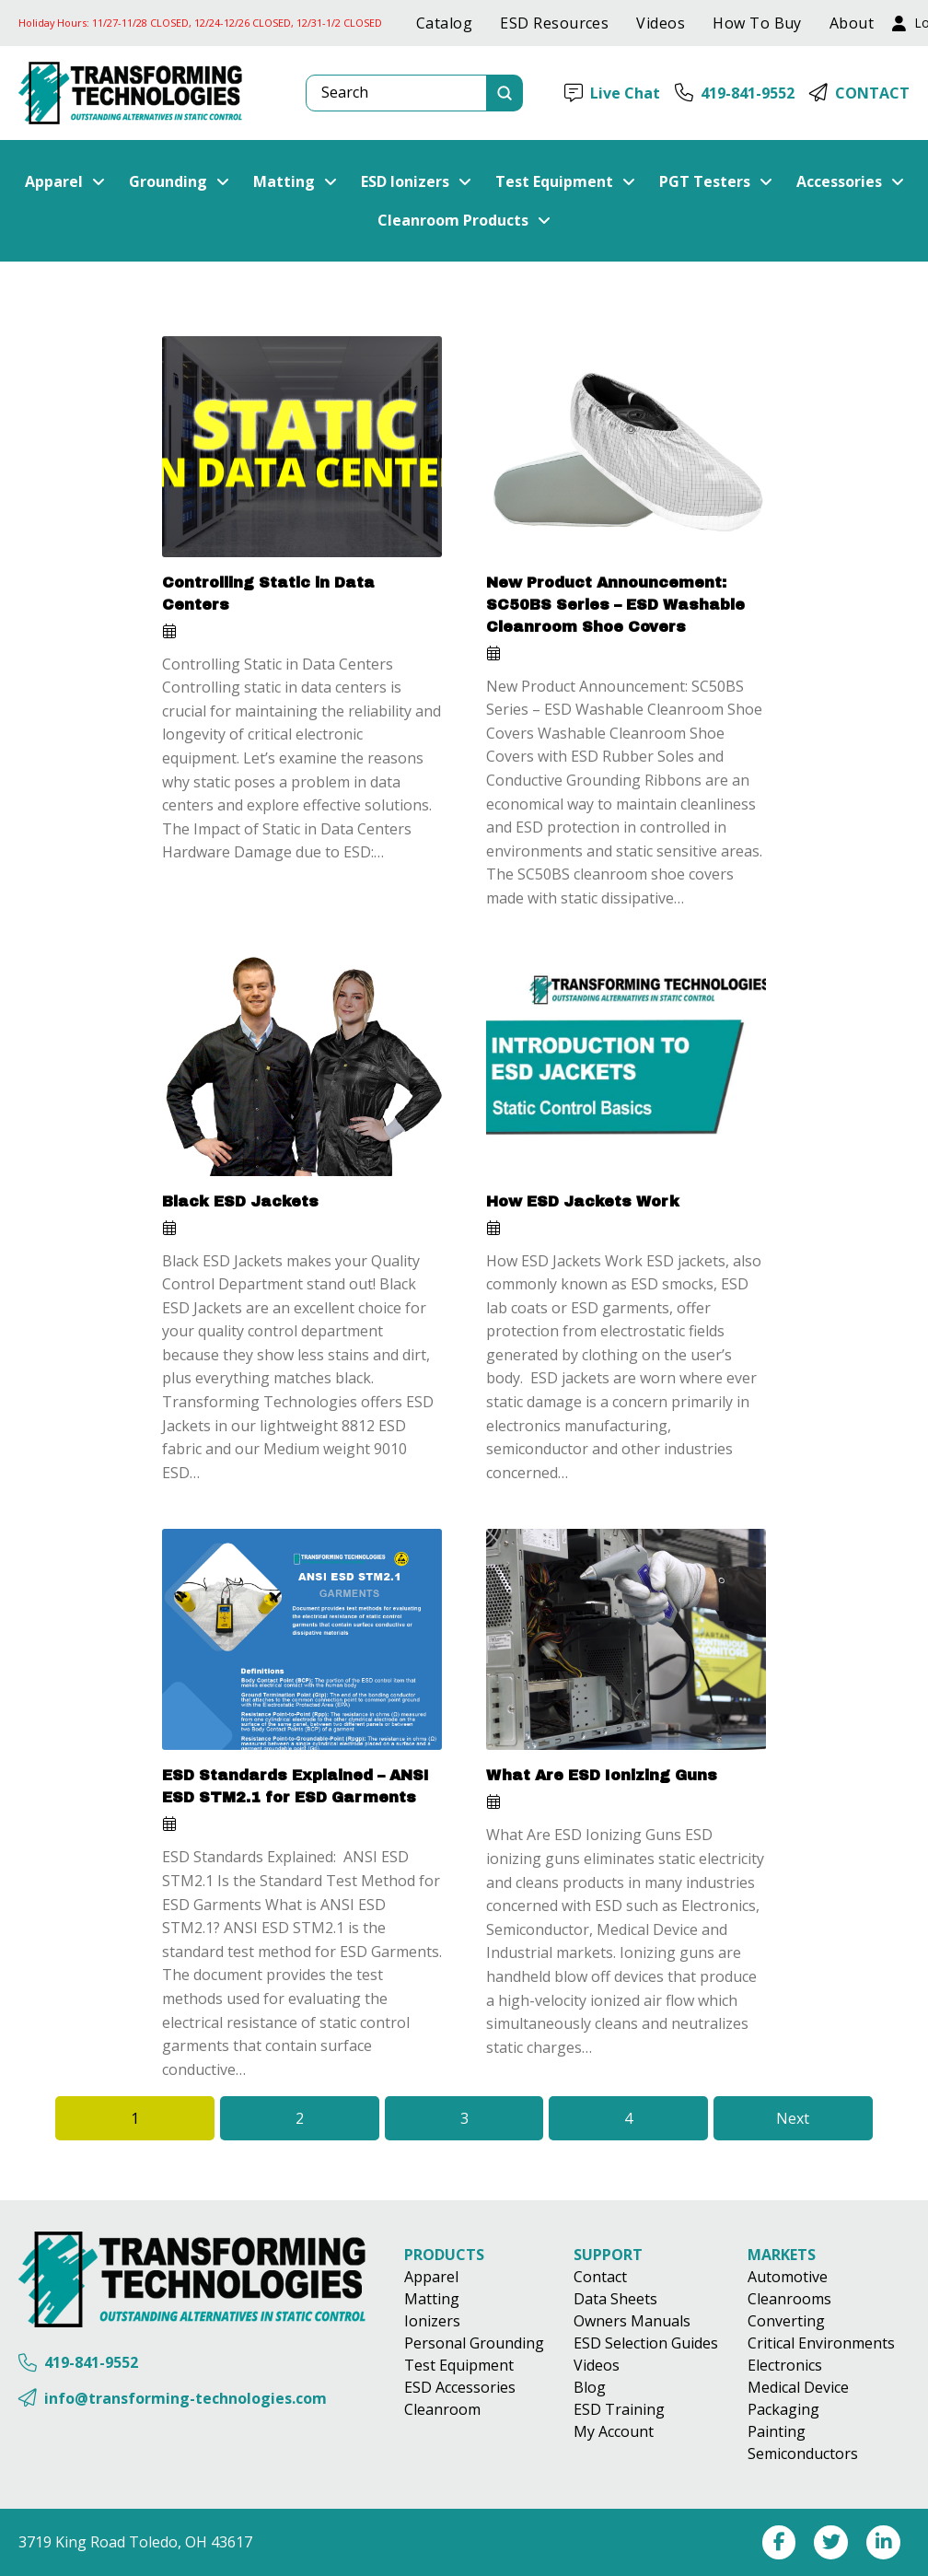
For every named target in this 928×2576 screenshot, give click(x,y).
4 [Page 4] (628, 2118)
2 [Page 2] (300, 2118)
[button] (65, 181)
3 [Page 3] (464, 2118)
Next (792, 2118)
